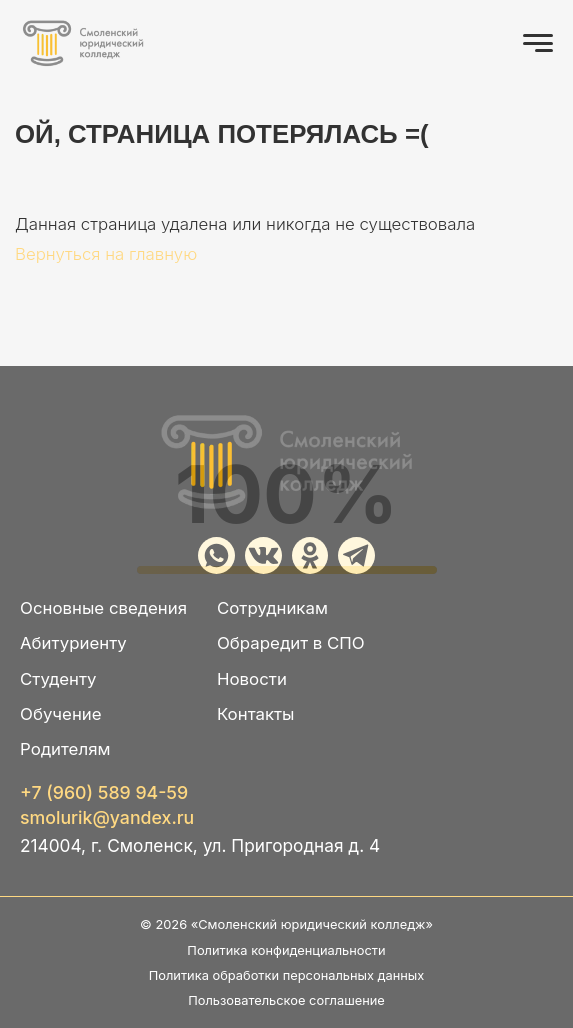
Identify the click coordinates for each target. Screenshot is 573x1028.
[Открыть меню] (538, 43)
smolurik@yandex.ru (107, 818)
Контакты (256, 714)
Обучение (61, 714)
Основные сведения (103, 608)
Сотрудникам (272, 608)
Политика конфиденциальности (286, 950)
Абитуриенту (73, 643)
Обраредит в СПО (291, 643)
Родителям (65, 749)
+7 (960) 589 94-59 (104, 793)
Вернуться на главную (106, 254)
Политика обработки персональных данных (287, 975)
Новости (252, 679)
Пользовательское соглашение (286, 1000)
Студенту (58, 679)
